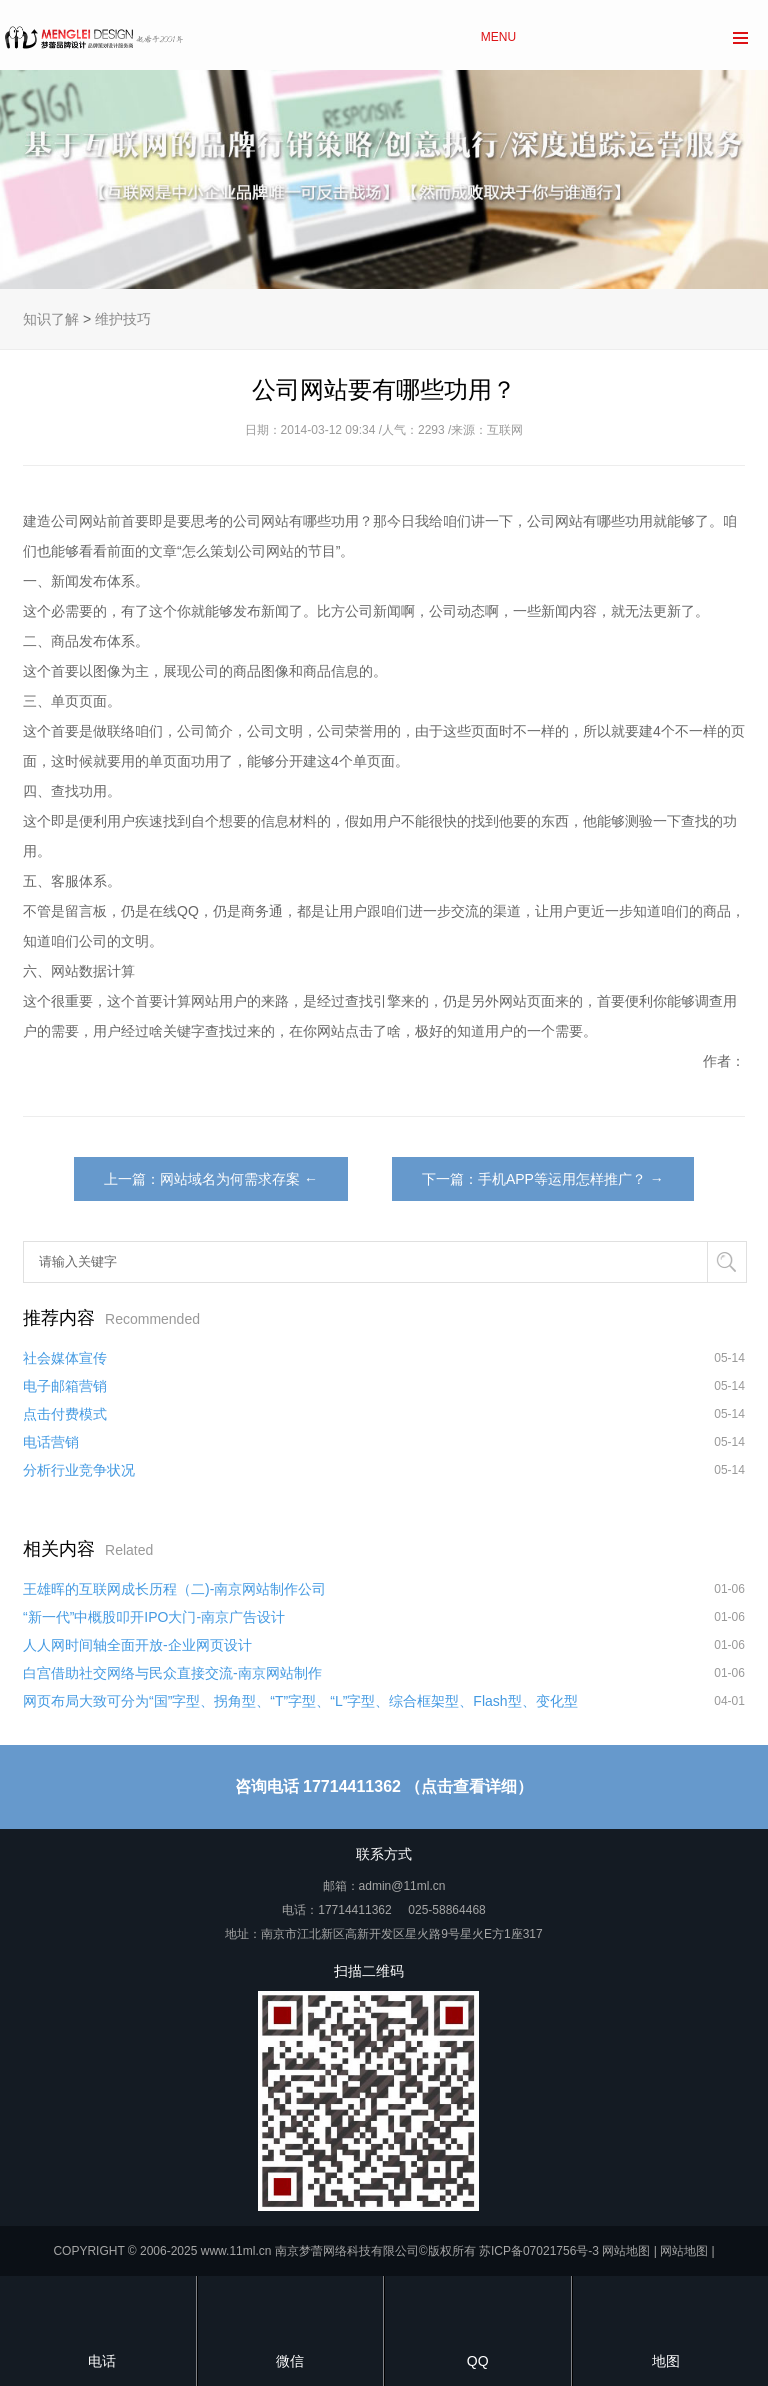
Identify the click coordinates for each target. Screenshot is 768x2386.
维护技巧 (123, 319)
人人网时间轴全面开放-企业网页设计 (137, 1645)
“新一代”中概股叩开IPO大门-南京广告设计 (154, 1617)
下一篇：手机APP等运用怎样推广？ (534, 1179)
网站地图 (626, 2251)
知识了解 (51, 319)
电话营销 (51, 1442)
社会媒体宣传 (65, 1358)
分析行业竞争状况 (79, 1470)
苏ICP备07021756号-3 (539, 2251)
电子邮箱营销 (65, 1386)
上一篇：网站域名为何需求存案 (202, 1179)
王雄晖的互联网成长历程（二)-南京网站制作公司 (174, 1589)
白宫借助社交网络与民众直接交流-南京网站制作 (172, 1673)
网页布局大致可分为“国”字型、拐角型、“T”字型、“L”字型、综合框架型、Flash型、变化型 (300, 1701)
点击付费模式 (65, 1414)
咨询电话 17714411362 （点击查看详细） (384, 1786)
